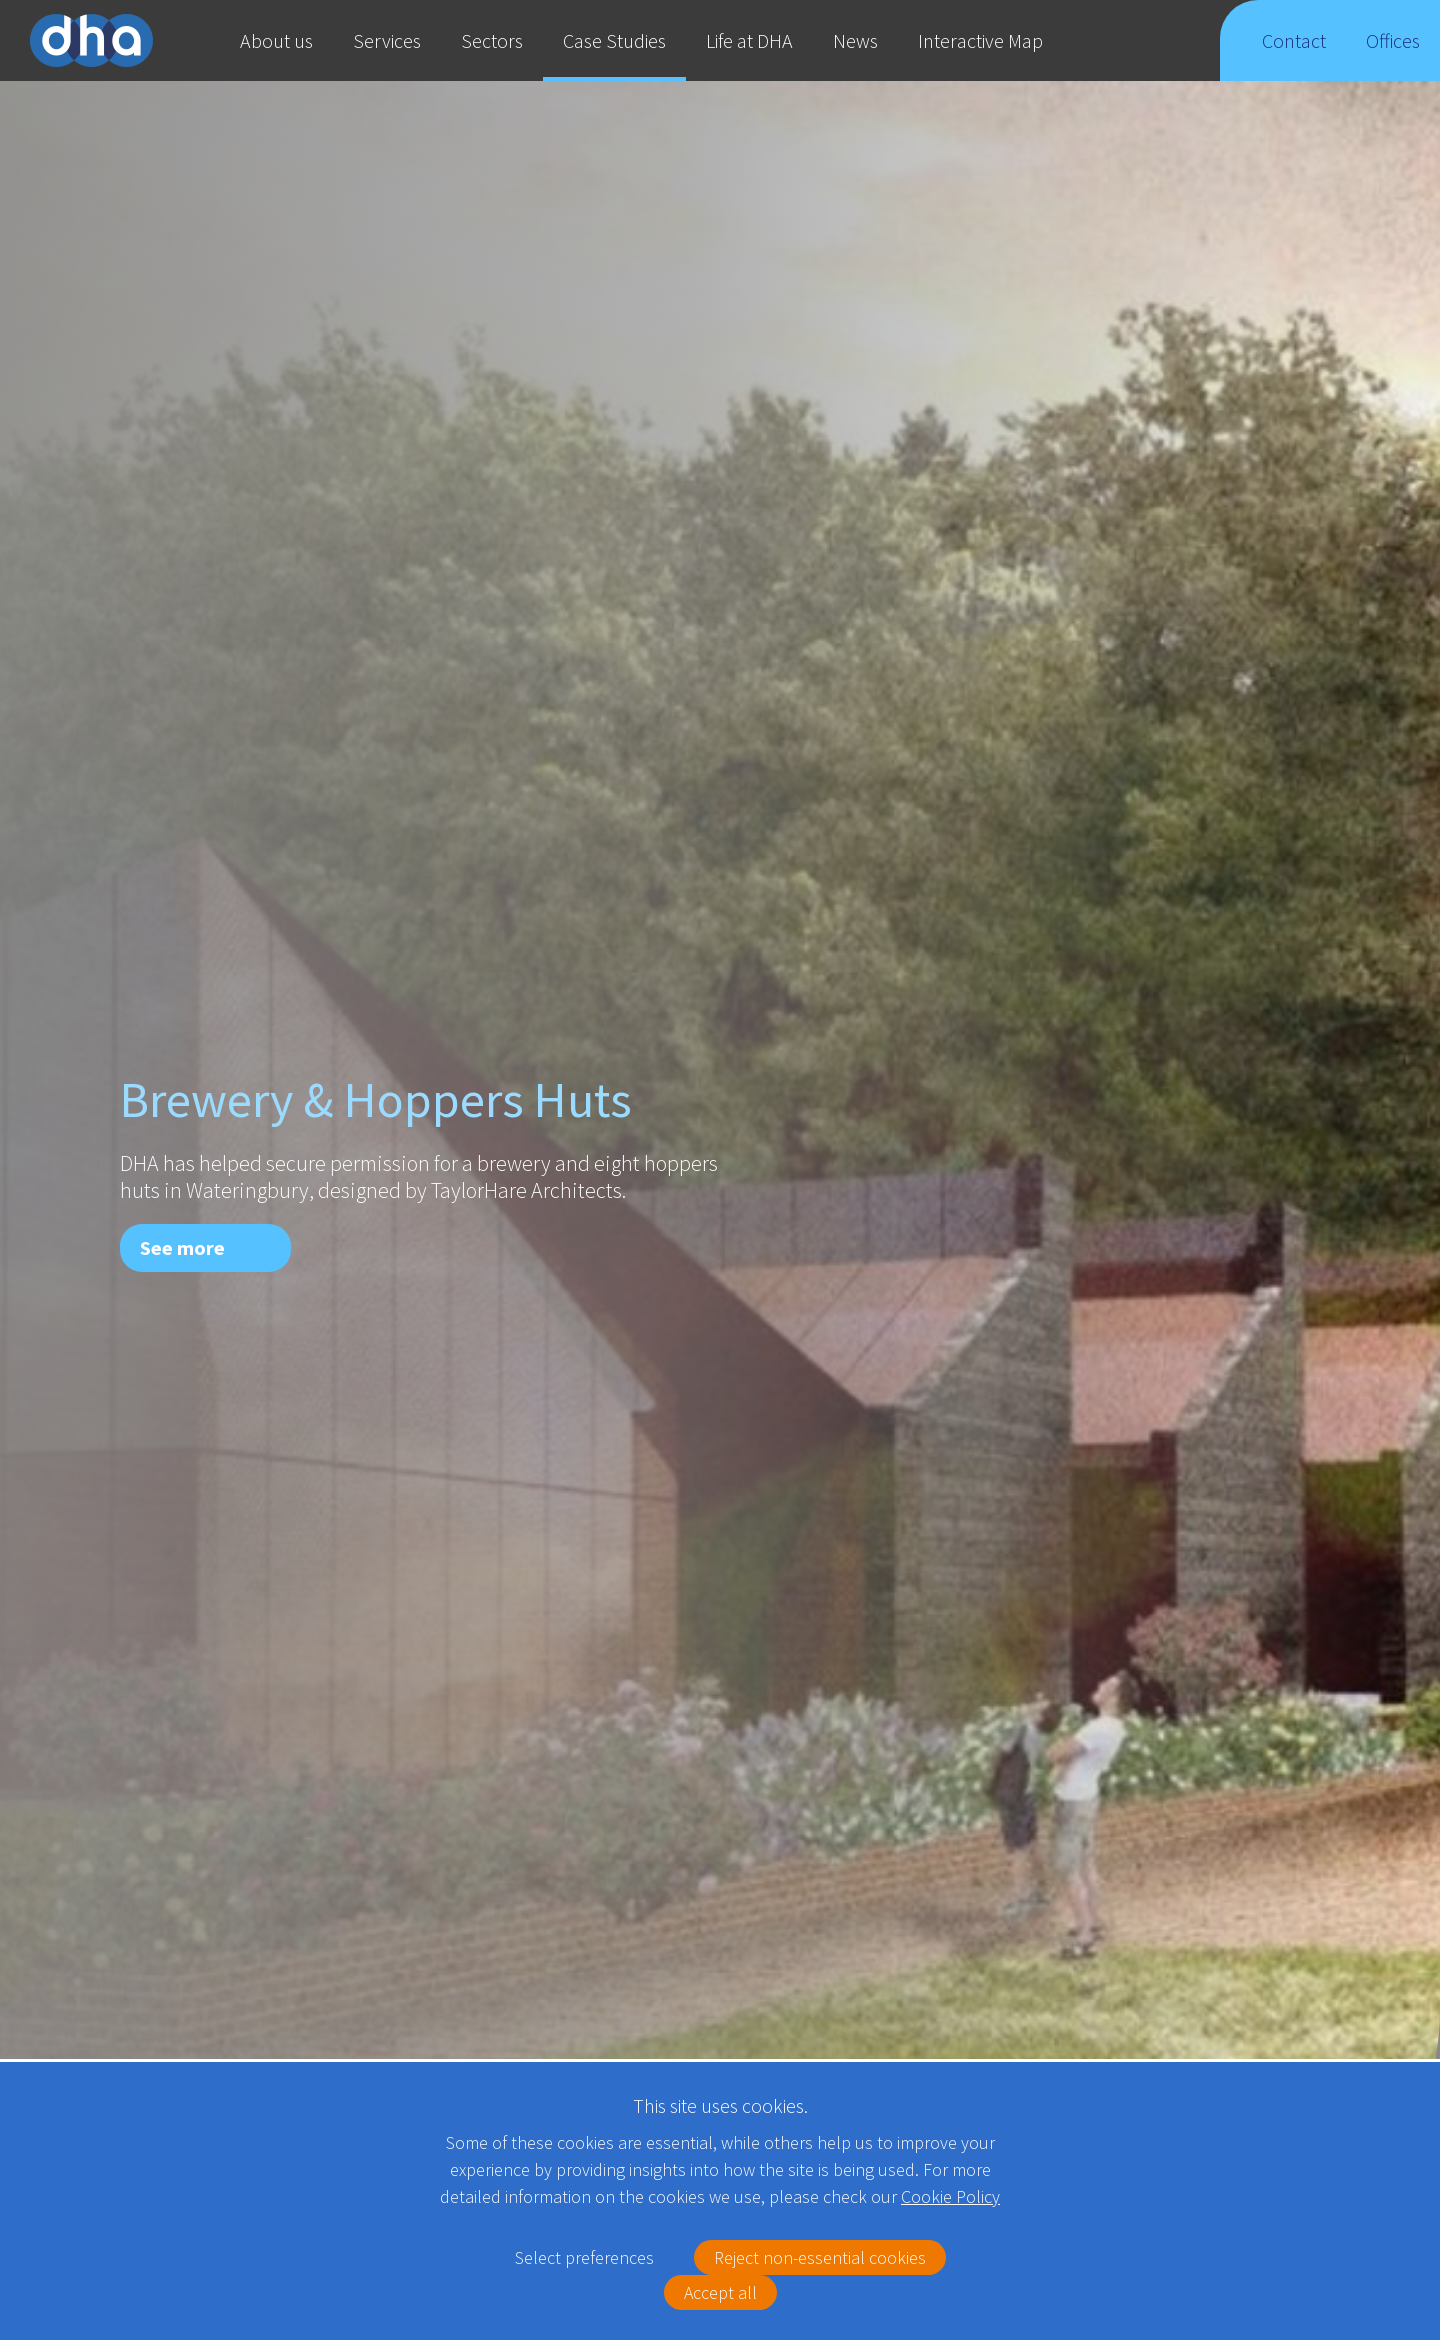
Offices (1393, 54)
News (855, 40)
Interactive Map (980, 40)
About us (276, 40)
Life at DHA (749, 40)
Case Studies (614, 40)
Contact (1294, 54)
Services (387, 40)
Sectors (492, 40)
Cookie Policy (950, 2196)
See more (182, 1247)
